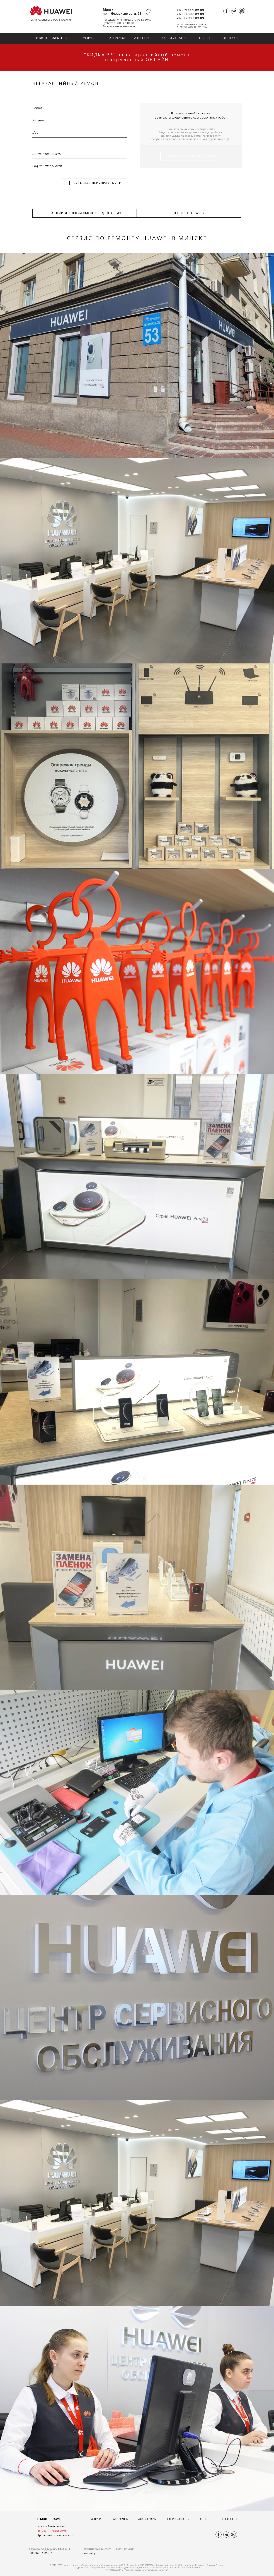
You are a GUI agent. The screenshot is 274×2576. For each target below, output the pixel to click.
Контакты (231, 38)
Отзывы (204, 38)
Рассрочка (116, 38)
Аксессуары (144, 38)
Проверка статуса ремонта (55, 2535)
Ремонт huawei (49, 2519)
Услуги (89, 38)
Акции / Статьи (174, 38)
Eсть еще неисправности (95, 183)
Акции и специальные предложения (84, 213)
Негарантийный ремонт (53, 2531)
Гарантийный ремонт (51, 2526)
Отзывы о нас (189, 213)
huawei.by (89, 2553)
